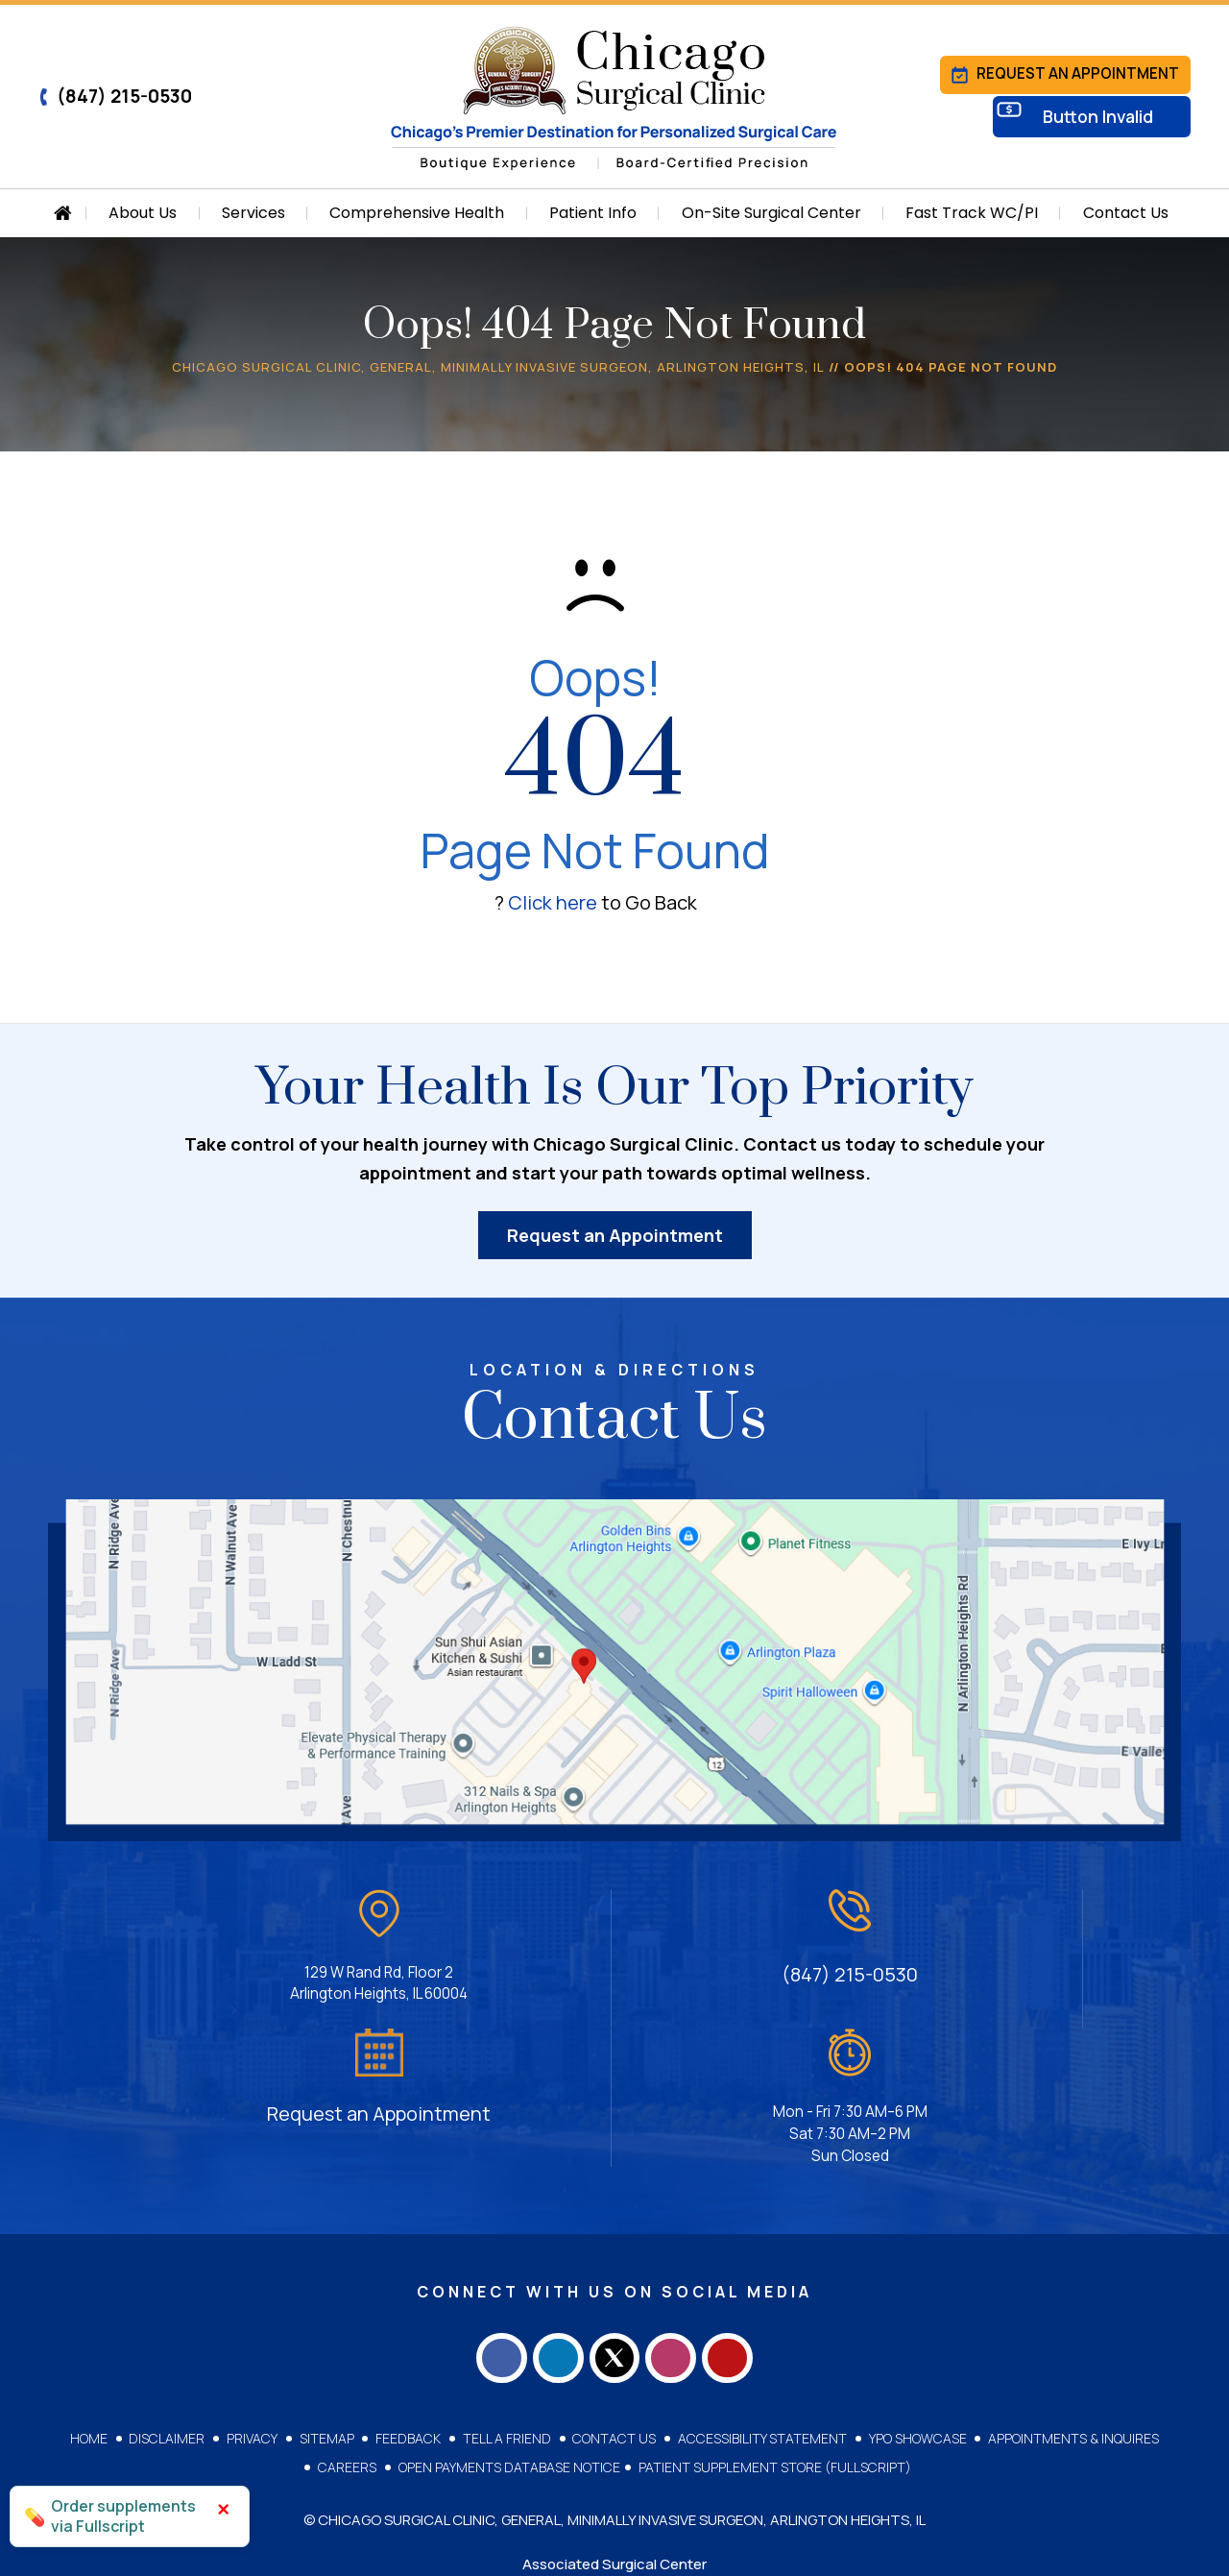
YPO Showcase (912, 2298)
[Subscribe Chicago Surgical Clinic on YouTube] (749, 2212)
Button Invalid (1106, 122)
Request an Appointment (1063, 72)
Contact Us (612, 2298)
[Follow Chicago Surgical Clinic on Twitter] (614, 2212)
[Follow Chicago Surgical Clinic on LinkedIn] (547, 2212)
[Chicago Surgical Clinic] (614, 98)
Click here (552, 902)
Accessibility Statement (758, 2298)
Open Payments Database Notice (509, 2327)
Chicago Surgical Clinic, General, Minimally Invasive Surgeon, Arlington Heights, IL (498, 367)
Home (95, 2298)
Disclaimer (172, 2298)
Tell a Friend (506, 2298)
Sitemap (328, 2298)
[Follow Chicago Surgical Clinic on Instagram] (682, 2212)
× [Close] (223, 2509)
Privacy (255, 2298)
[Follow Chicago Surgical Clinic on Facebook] (480, 2212)
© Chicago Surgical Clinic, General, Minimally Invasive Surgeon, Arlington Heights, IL (614, 2379)
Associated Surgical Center (614, 2424)
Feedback (409, 2298)
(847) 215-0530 (115, 96)
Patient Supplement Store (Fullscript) (774, 2327)
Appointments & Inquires (1066, 2298)
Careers (349, 2327)
